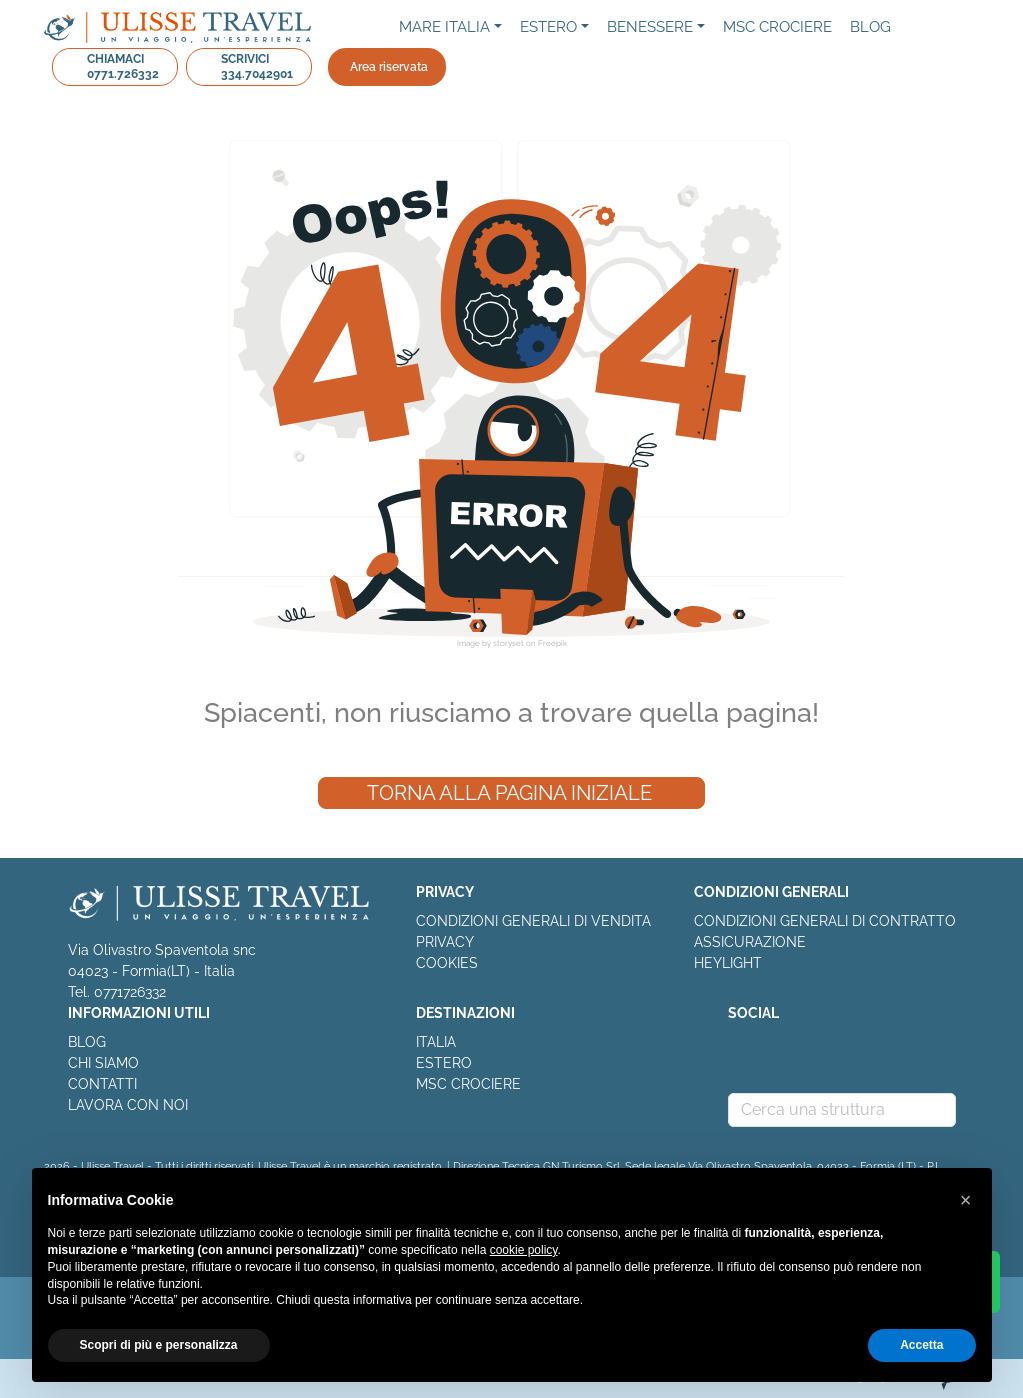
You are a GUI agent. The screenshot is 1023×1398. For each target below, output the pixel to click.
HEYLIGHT (728, 963)
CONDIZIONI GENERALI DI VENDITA (533, 921)
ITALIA (436, 1042)
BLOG (87, 1042)
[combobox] (842, 1110)
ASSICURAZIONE (750, 942)
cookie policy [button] (524, 1250)
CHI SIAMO (103, 1063)
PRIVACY (445, 942)
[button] (966, 1200)
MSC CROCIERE (468, 1084)
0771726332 (130, 992)
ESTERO (444, 1063)
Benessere (650, 27)
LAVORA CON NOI (128, 1105)
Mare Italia (444, 27)
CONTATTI (102, 1084)
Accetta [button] (921, 1345)
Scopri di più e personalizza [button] (159, 1345)
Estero (548, 27)
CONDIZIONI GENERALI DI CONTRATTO (825, 921)
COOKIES (447, 963)
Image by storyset (490, 643)
